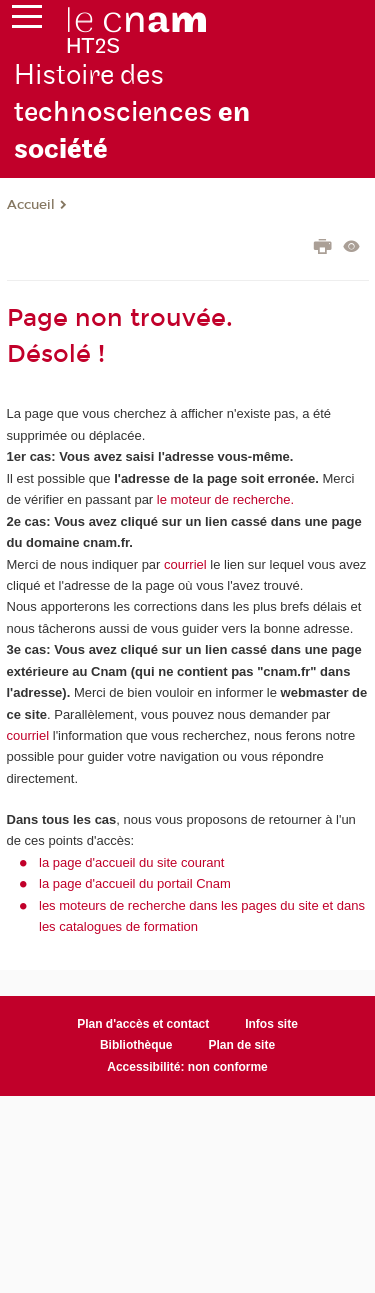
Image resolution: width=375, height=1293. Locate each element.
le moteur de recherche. (223, 499)
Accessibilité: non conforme (187, 1067)
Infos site (271, 1024)
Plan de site (241, 1045)
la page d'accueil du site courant (131, 862)
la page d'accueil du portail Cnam (135, 883)
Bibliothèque (136, 1045)
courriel (185, 564)
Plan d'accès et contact (143, 1024)
